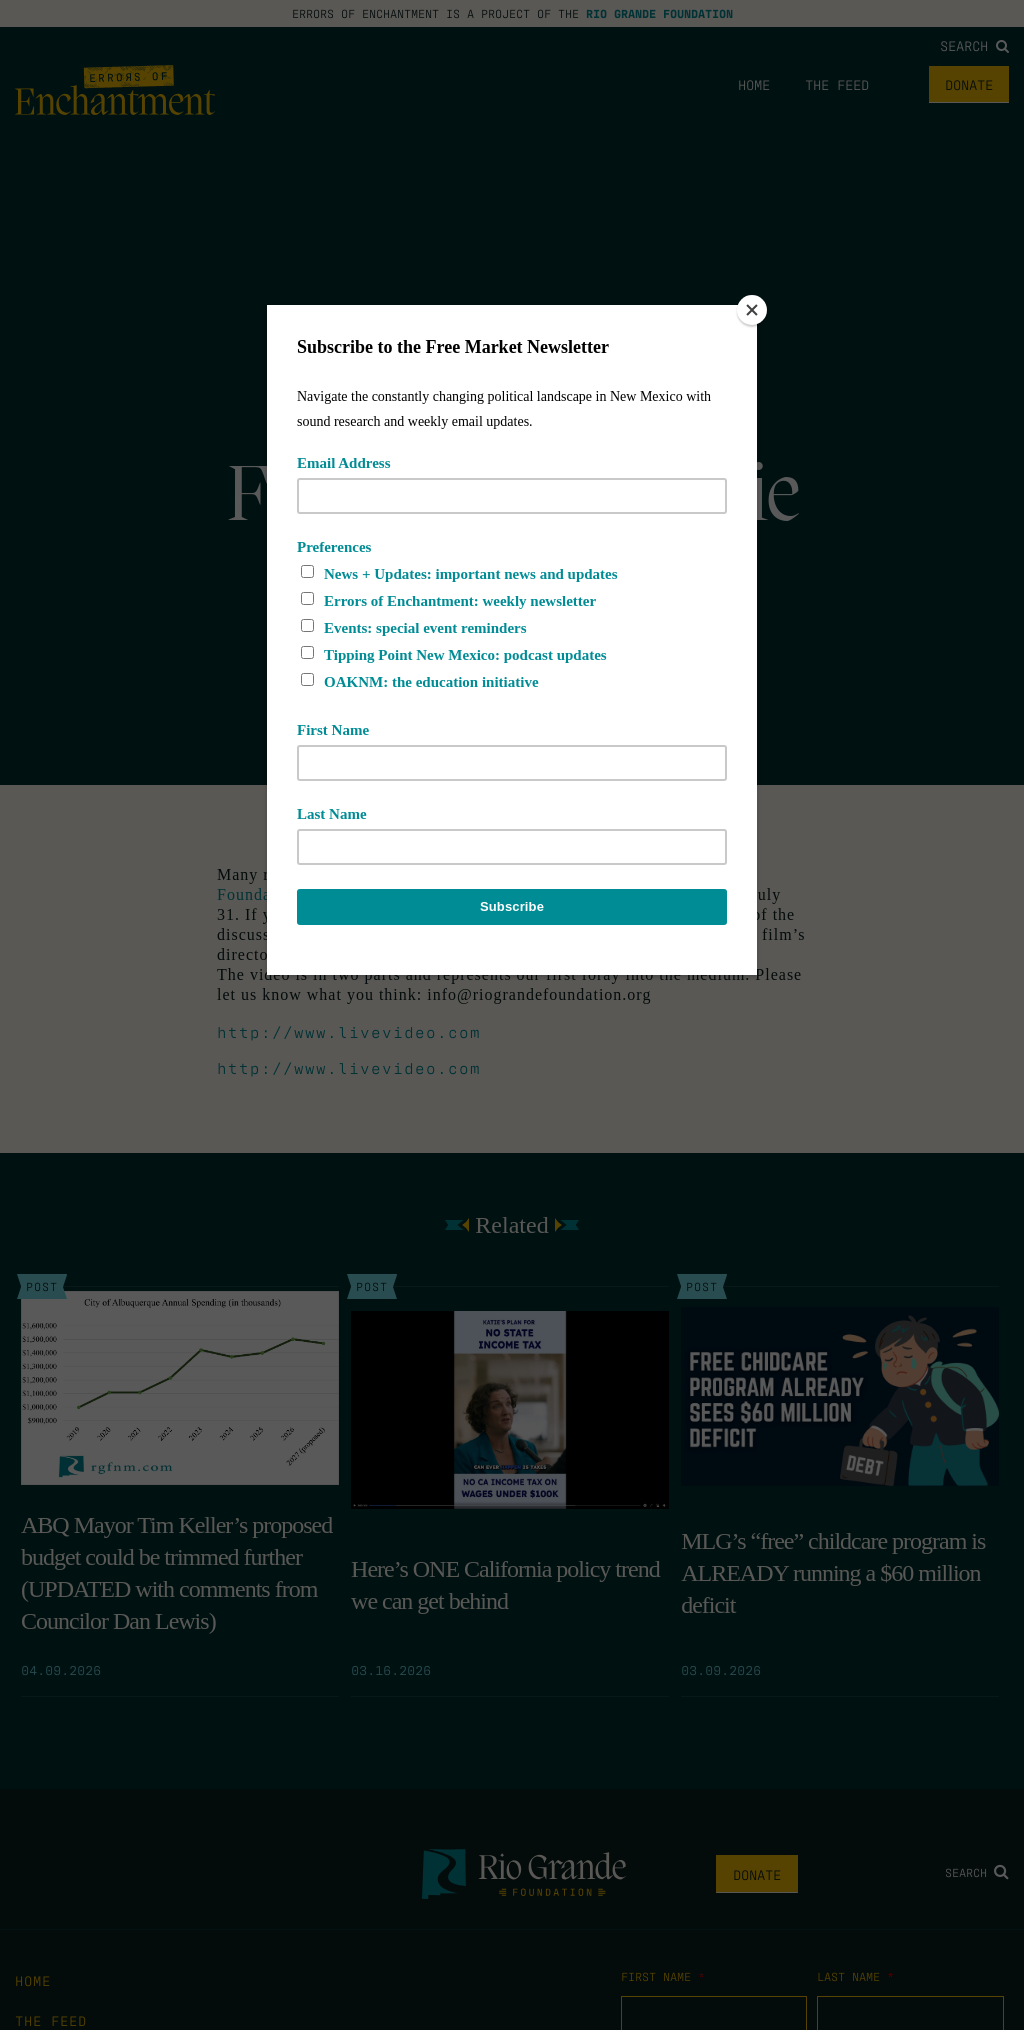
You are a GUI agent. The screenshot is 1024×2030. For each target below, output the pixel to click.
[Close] (752, 310)
